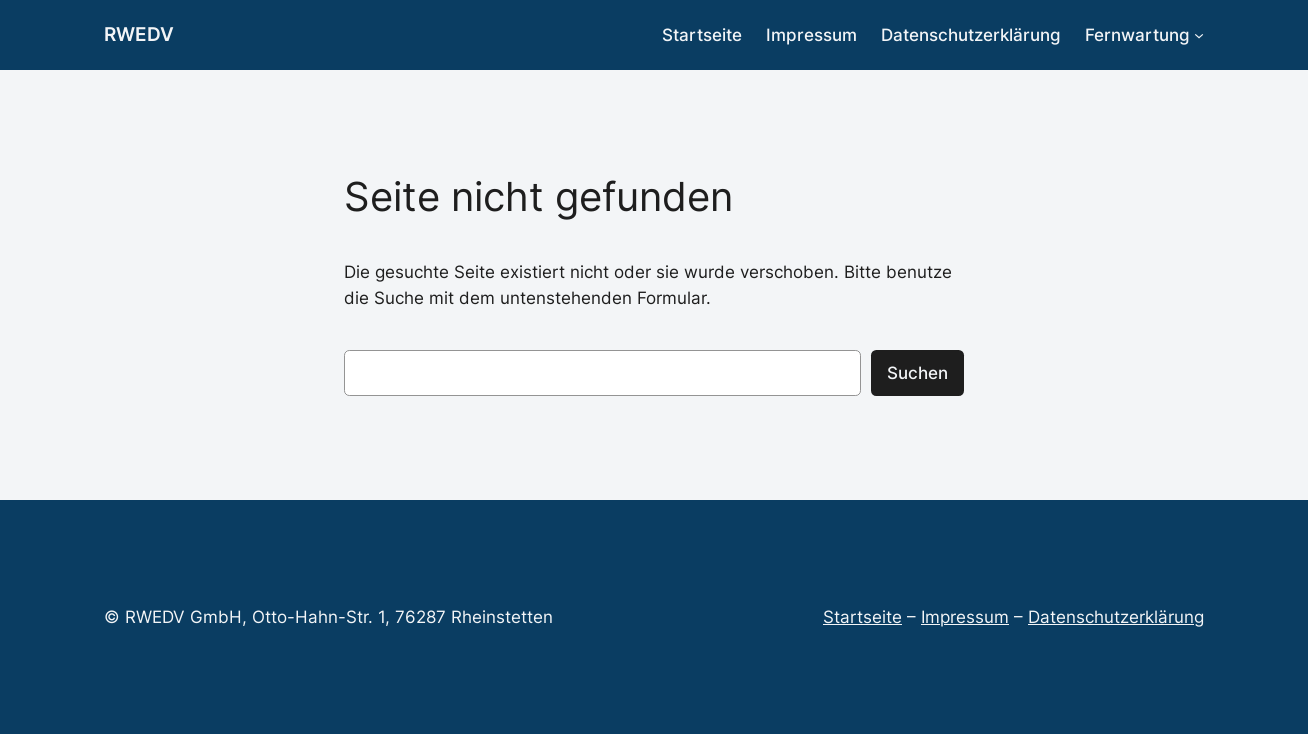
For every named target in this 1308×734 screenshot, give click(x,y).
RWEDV (139, 34)
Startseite (862, 617)
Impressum (965, 617)
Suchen (917, 373)
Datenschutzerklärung (1116, 617)
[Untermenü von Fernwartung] (1199, 35)
